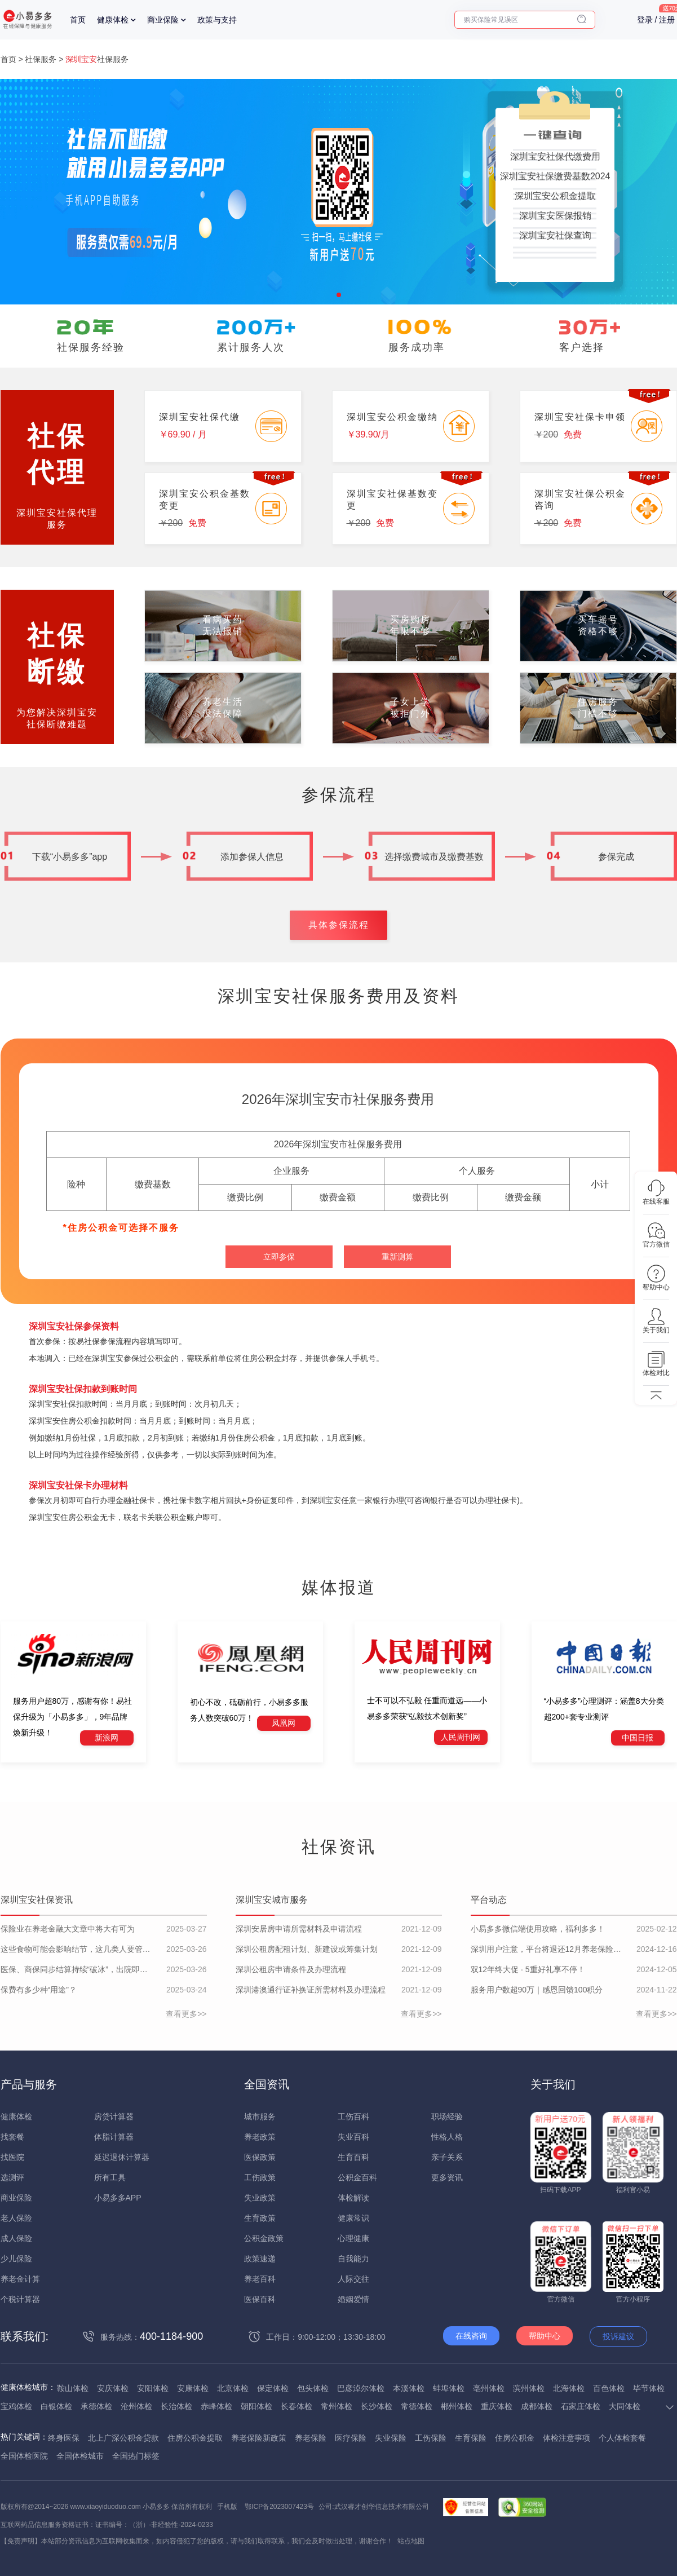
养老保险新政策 (258, 2437)
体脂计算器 (114, 2136)
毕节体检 (649, 2388)
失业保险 (390, 2437)
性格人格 (447, 2136)
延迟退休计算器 (121, 2157)
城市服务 (260, 2116)
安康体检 (193, 2388)
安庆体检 (113, 2388)
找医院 (12, 2157)
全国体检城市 (80, 2455)
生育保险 (470, 2437)
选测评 (12, 2177)
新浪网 (106, 1737)
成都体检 (536, 2406)
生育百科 (353, 2157)
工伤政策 (260, 2177)
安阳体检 (153, 2388)
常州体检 (336, 2406)
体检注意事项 (566, 2437)
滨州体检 (529, 2388)
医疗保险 (350, 2437)
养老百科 (260, 2278)
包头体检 (313, 2388)
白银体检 (56, 2406)
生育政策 (260, 2217)
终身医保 (63, 2437)
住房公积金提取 (195, 2437)
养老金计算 (20, 2278)
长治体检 (176, 2406)
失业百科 (353, 2136)
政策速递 (260, 2258)
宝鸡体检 (16, 2406)
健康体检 (113, 19)
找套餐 (12, 2136)
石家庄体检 (580, 2406)
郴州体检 (456, 2406)
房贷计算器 (114, 2116)
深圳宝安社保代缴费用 (555, 156)
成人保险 (16, 2238)
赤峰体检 (216, 2406)
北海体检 (569, 2388)
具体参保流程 (338, 925)
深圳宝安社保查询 (555, 235)
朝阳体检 (256, 2406)
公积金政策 (264, 2238)
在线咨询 (471, 2335)
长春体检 (296, 2406)
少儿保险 (16, 2258)
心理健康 (353, 2238)
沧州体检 (136, 2406)
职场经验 (447, 2116)
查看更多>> (186, 2013)
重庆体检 (496, 2406)
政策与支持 (217, 19)
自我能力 (353, 2258)
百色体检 (609, 2388)
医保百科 (260, 2299)
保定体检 (273, 2388)
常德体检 (416, 2406)
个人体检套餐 (622, 2437)
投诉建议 (618, 2336)
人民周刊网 (460, 1737)
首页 (78, 19)
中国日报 (637, 1737)
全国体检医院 (24, 2455)
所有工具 (110, 2177)
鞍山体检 (73, 2388)
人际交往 (353, 2278)
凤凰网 (283, 1722)
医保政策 (260, 2157)
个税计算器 (20, 2299)
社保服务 (40, 59)
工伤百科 (353, 2116)
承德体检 (96, 2406)
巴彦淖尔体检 (360, 2388)
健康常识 (353, 2217)
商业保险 (163, 19)
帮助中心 (544, 2335)
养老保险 (310, 2437)
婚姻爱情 (353, 2299)
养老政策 (260, 2136)
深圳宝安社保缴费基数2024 (555, 176)
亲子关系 (447, 2157)
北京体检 (233, 2388)
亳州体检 (489, 2388)
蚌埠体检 (448, 2388)
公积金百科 (357, 2177)
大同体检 (624, 2406)
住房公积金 (514, 2437)
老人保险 (16, 2217)
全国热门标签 (136, 2455)
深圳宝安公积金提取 (555, 196)
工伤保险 (430, 2437)
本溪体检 (408, 2388)
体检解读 (353, 2197)
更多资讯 (447, 2177)
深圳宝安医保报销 (555, 215)
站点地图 (410, 2541)
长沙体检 (376, 2406)
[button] (339, 295)
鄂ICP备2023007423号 (279, 2507)
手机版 (227, 2507)
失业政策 (260, 2197)
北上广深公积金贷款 (123, 2437)
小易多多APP (117, 2197)
